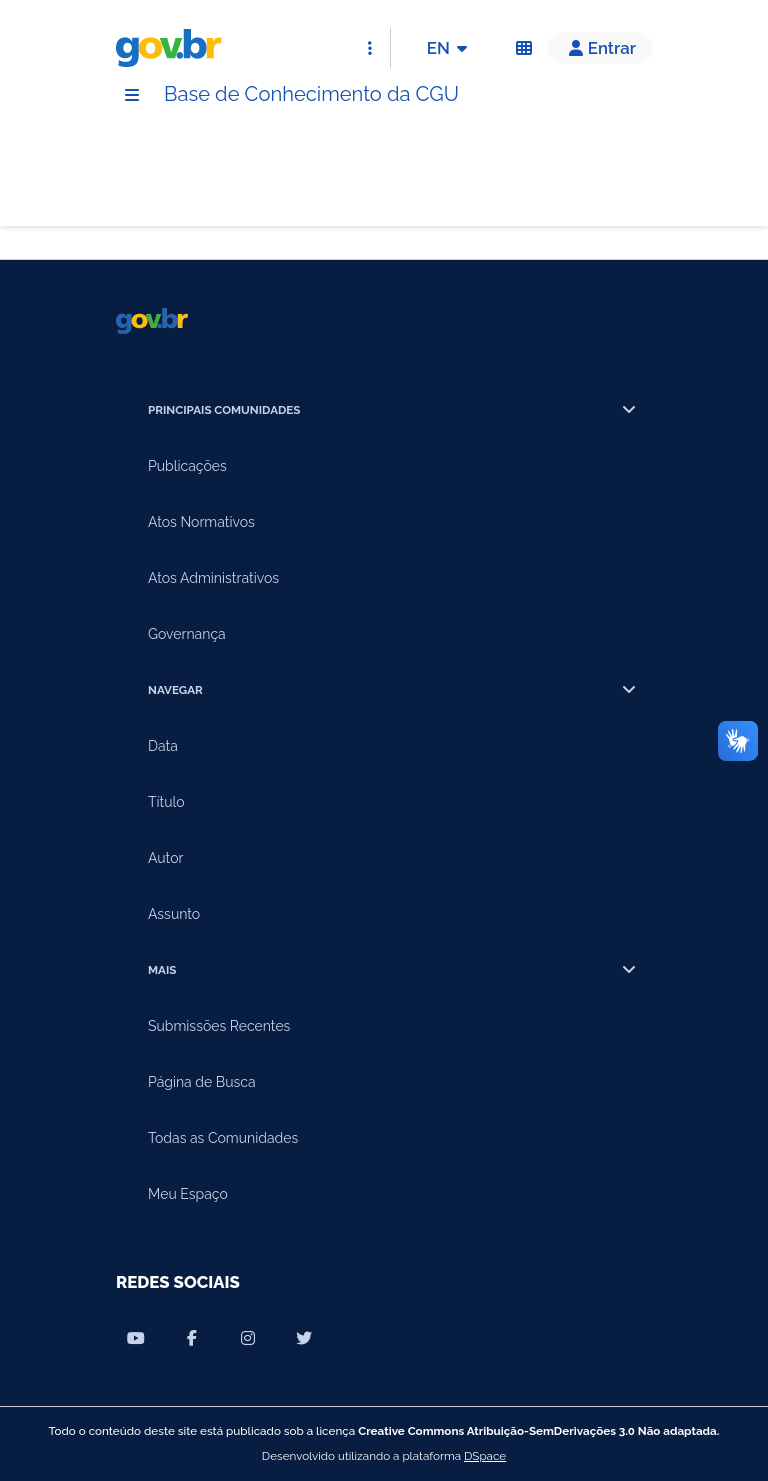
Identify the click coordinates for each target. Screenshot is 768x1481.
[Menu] (132, 95)
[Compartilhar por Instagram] (248, 1338)
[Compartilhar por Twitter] (304, 1338)
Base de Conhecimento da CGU (311, 94)
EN (450, 48)
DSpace (485, 1456)
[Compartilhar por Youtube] (136, 1338)
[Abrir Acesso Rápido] (370, 48)
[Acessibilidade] (524, 48)
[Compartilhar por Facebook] (192, 1338)
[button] (600, 48)
